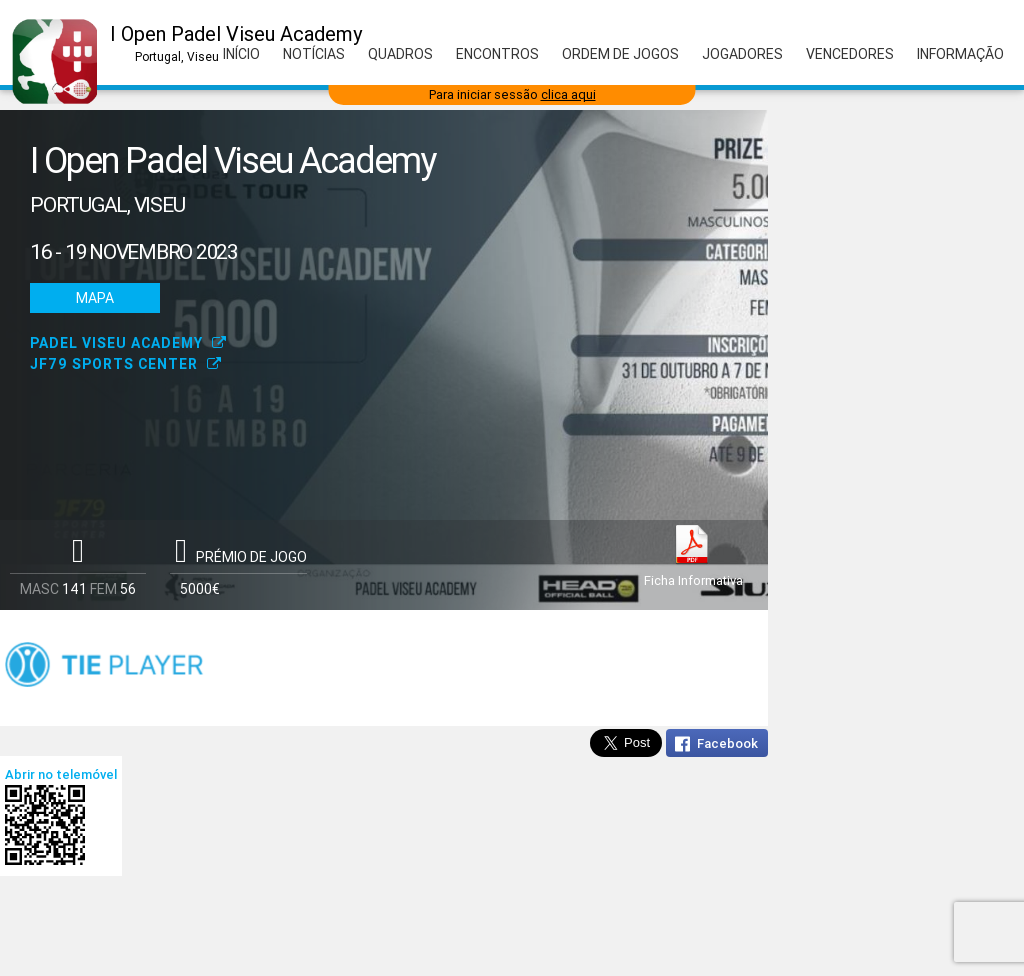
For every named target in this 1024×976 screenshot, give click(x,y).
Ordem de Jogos (620, 54)
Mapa (95, 298)
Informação (960, 54)
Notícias (314, 54)
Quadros (400, 54)
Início (241, 54)
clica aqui (568, 94)
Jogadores (742, 54)
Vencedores (850, 54)
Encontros (497, 54)
